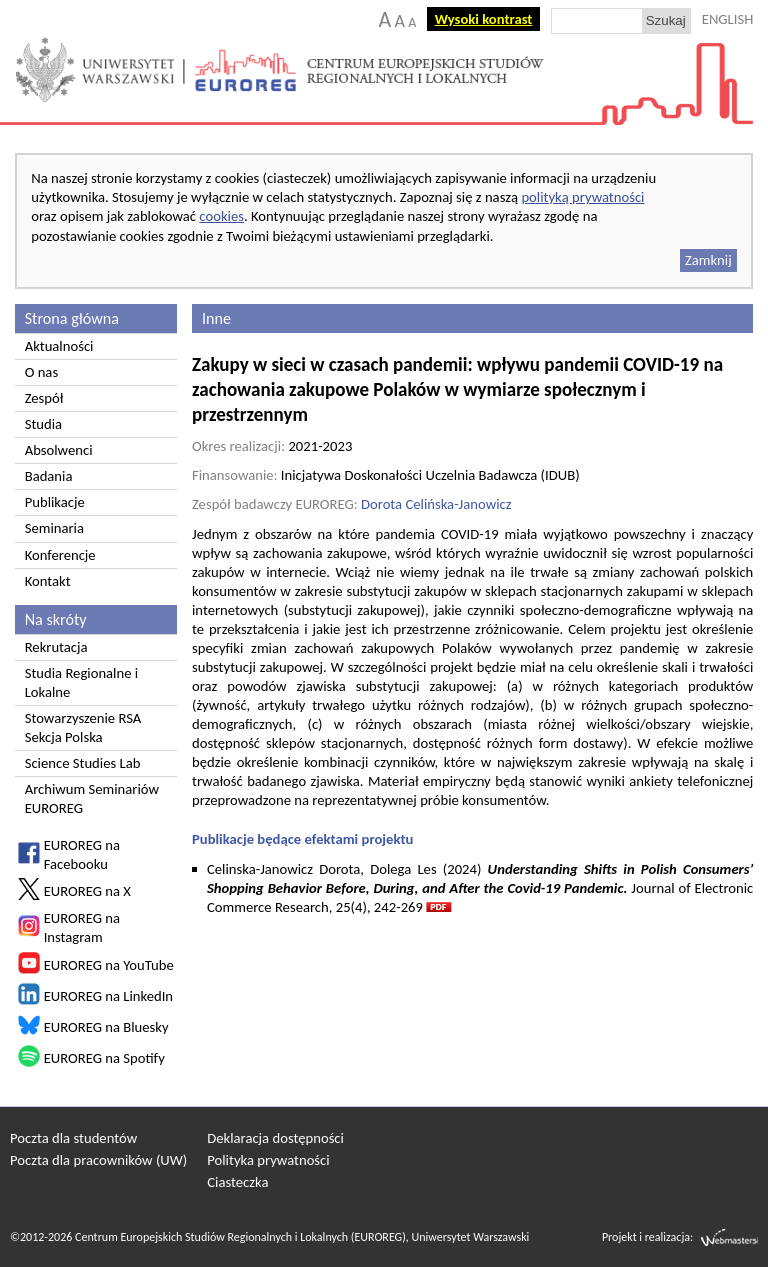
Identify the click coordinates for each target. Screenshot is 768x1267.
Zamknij (708, 260)
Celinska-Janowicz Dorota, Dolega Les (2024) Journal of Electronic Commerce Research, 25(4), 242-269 (480, 888)
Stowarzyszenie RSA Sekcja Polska (83, 727)
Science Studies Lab (83, 763)
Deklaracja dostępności (275, 1138)
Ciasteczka (237, 1182)
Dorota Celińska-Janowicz (436, 504)
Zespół (44, 398)
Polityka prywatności (268, 1160)
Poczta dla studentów (73, 1138)
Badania (49, 476)
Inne (216, 318)
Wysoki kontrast (484, 19)
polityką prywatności (582, 197)
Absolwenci (59, 450)
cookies (221, 216)
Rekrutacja (56, 647)
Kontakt (48, 581)
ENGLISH (728, 19)
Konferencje (60, 555)
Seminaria (54, 528)
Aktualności (59, 346)
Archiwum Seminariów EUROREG (92, 798)
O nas (41, 372)
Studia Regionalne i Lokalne (81, 682)
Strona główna (72, 318)
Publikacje (55, 502)
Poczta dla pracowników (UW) (98, 1160)
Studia (43, 424)
